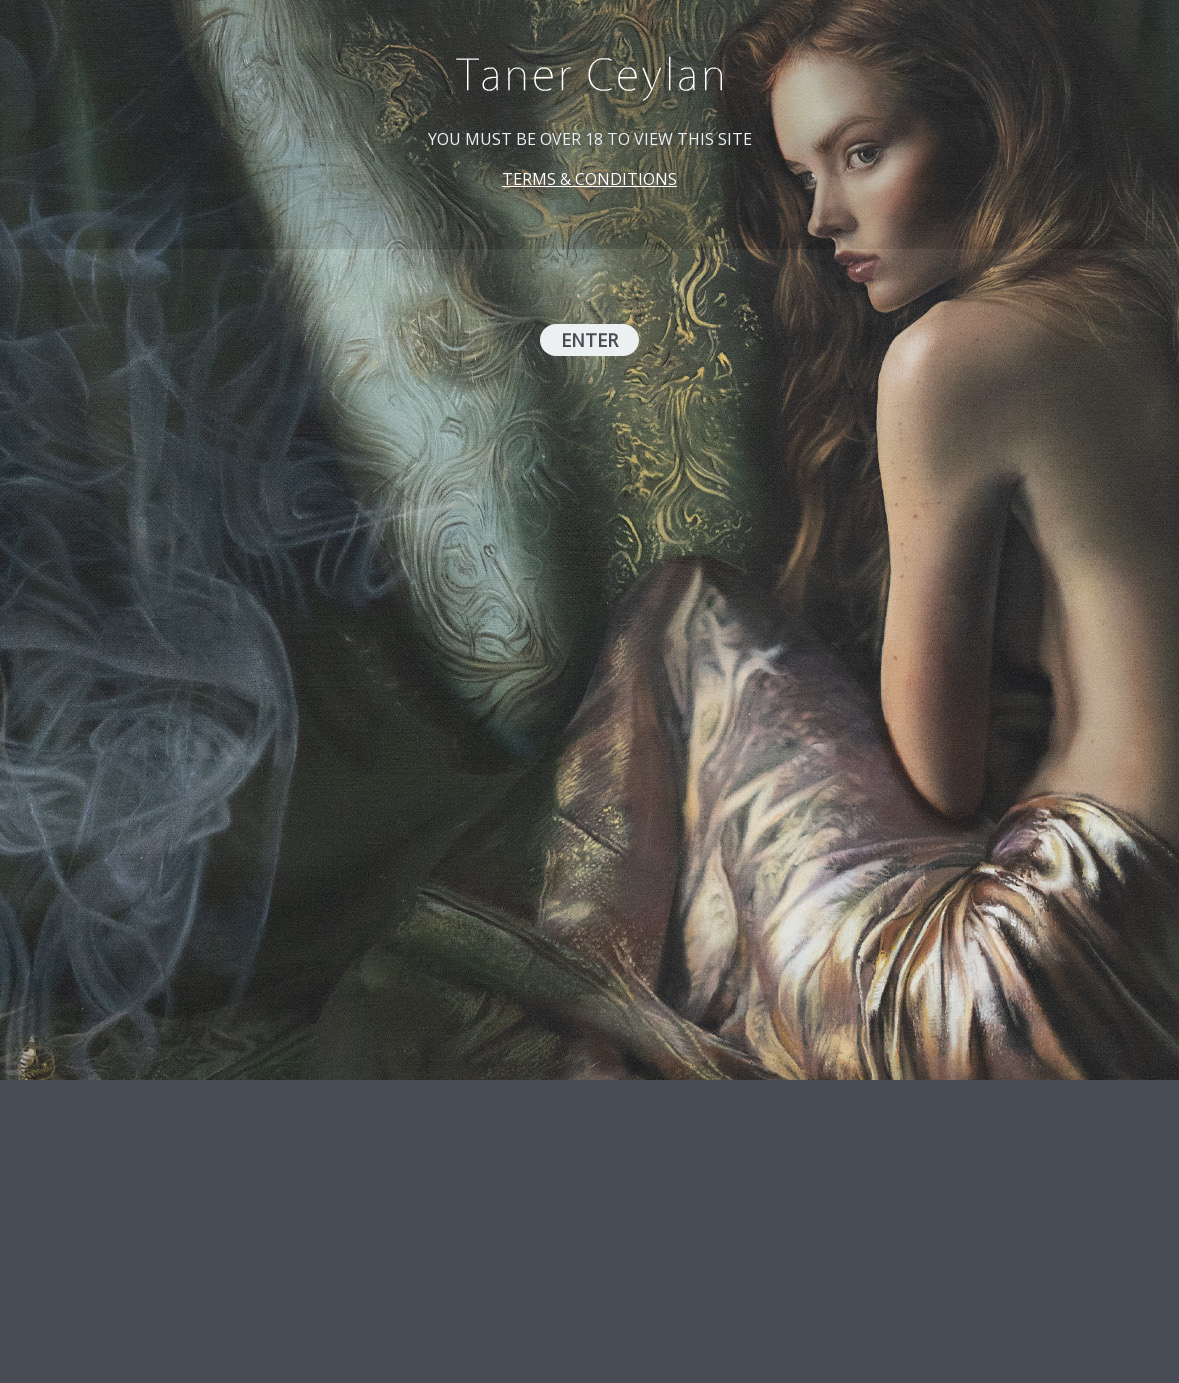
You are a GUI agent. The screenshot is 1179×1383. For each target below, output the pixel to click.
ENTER (589, 340)
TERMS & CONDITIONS (589, 179)
